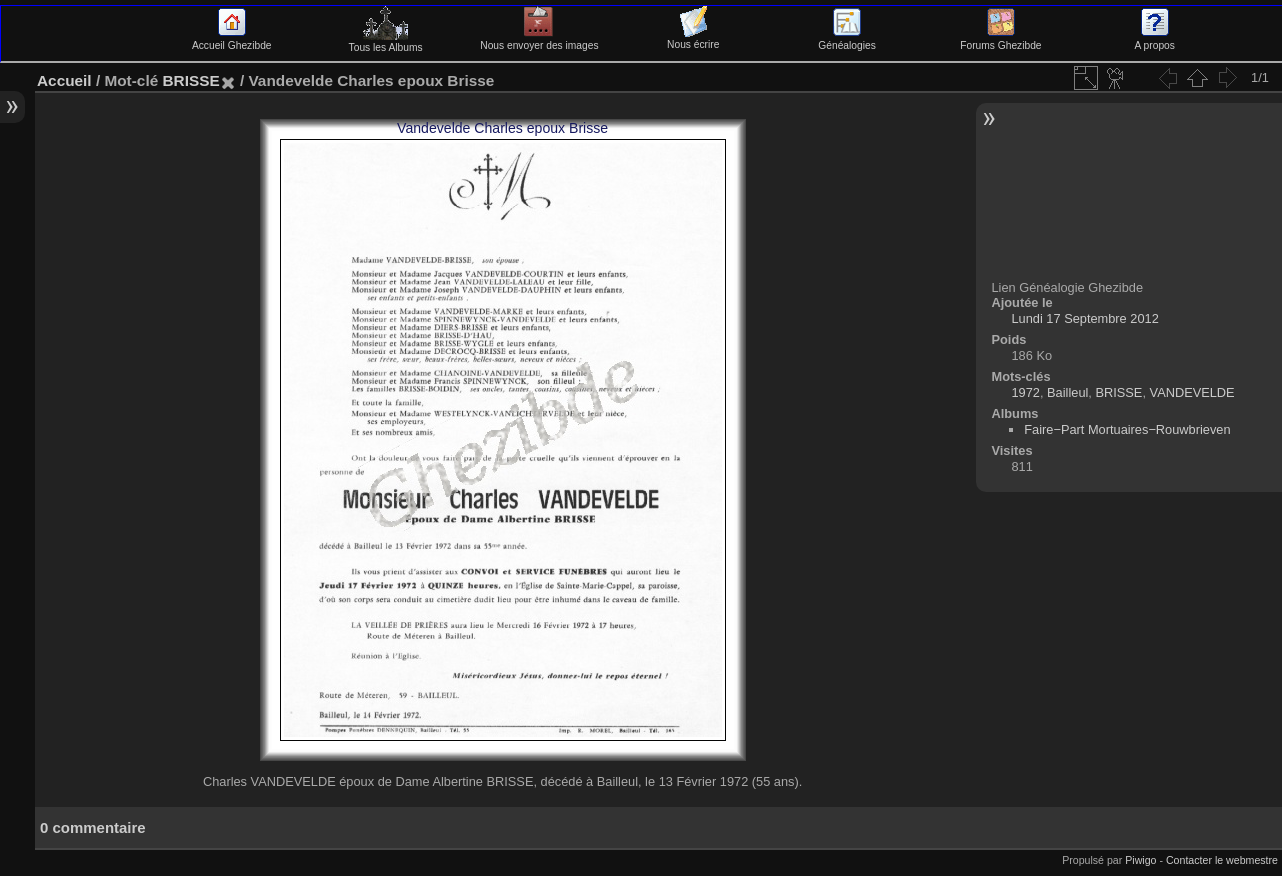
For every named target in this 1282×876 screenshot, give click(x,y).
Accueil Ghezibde (232, 40)
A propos (1155, 40)
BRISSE (190, 80)
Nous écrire (693, 39)
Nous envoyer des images (539, 40)
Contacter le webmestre (1222, 860)
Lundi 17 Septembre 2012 (1084, 318)
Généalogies (846, 40)
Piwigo (1140, 860)
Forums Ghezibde (1000, 40)
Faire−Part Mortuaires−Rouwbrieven (1127, 429)
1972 (1025, 392)
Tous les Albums (386, 42)
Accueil (64, 80)
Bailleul (1067, 392)
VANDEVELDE (1192, 392)
